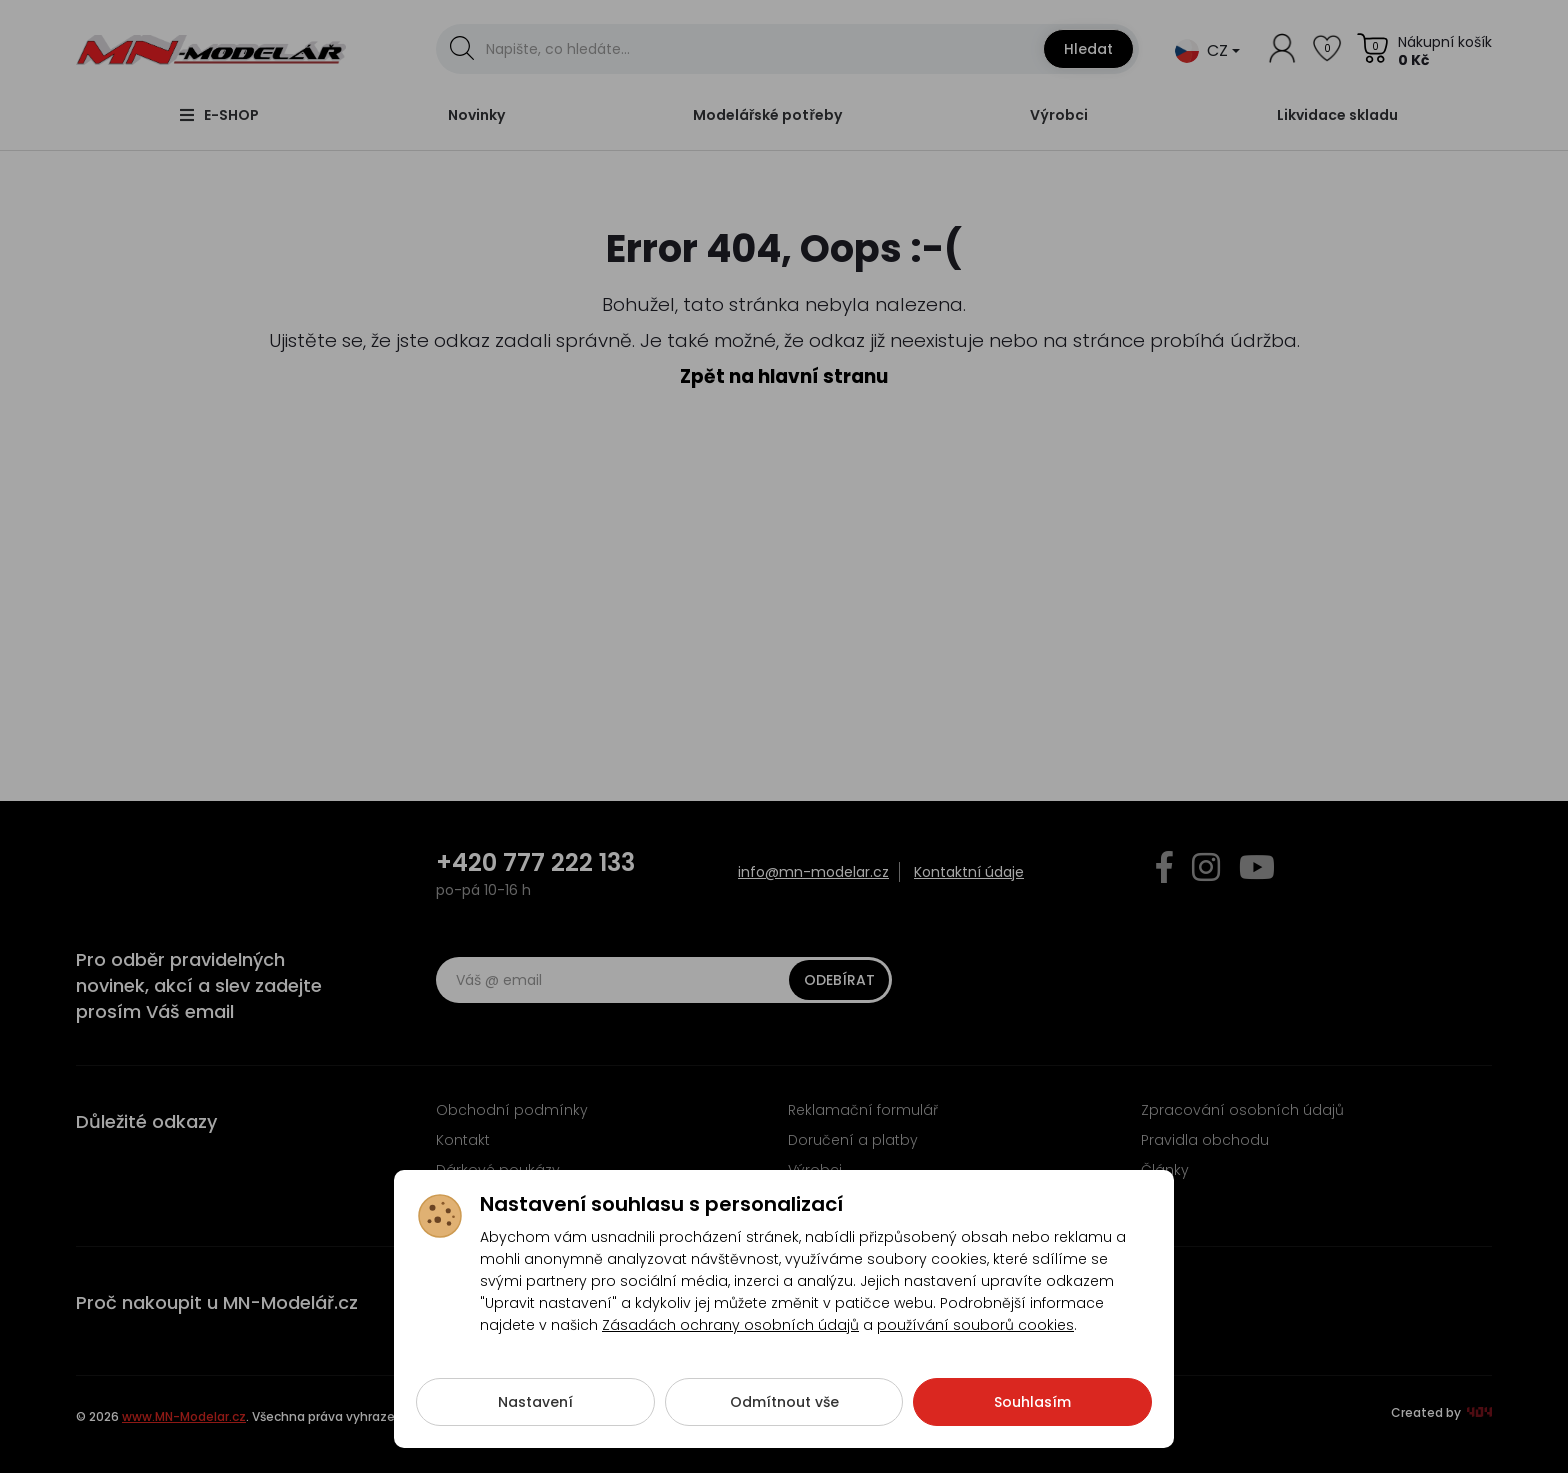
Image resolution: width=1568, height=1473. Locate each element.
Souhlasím (1032, 1405)
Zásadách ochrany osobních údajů (730, 1328)
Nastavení (535, 1405)
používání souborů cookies (975, 1328)
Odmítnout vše (784, 1405)
